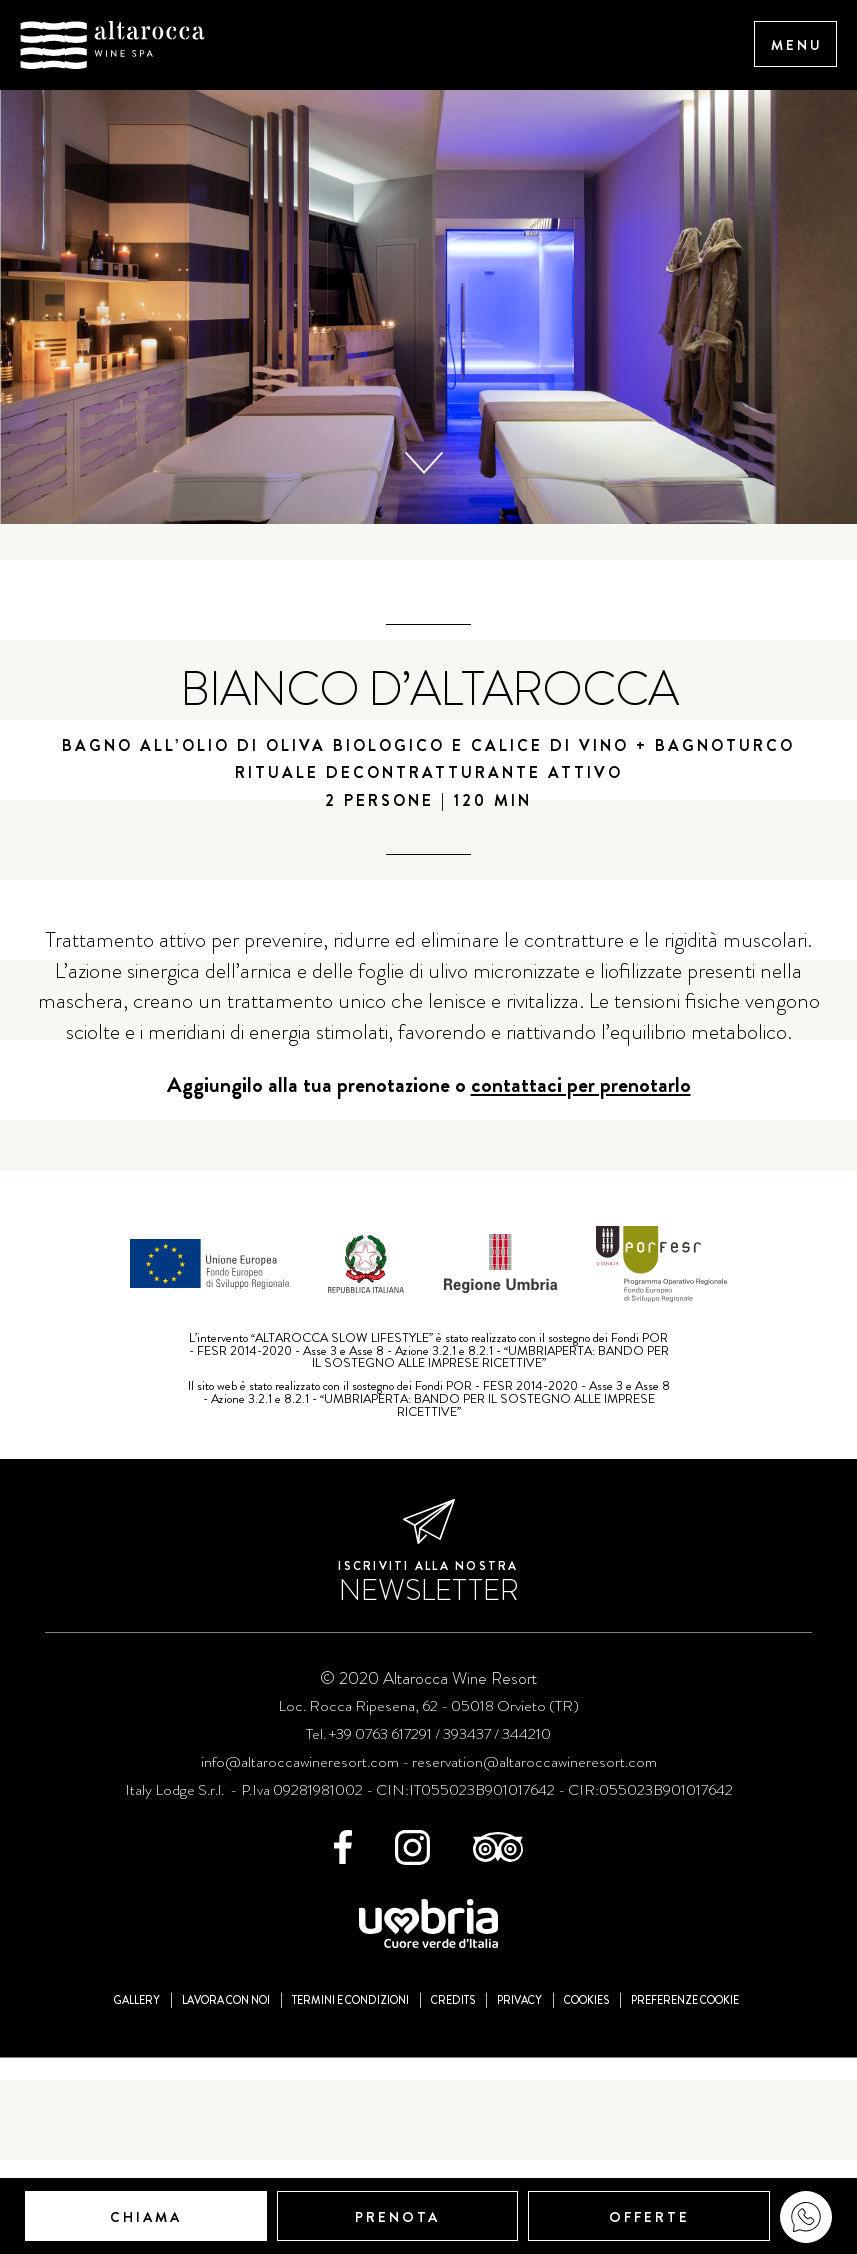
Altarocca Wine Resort (112, 45)
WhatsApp (806, 2217)
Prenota (397, 2217)
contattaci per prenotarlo (581, 1849)
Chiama (146, 2217)
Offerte (649, 2217)
